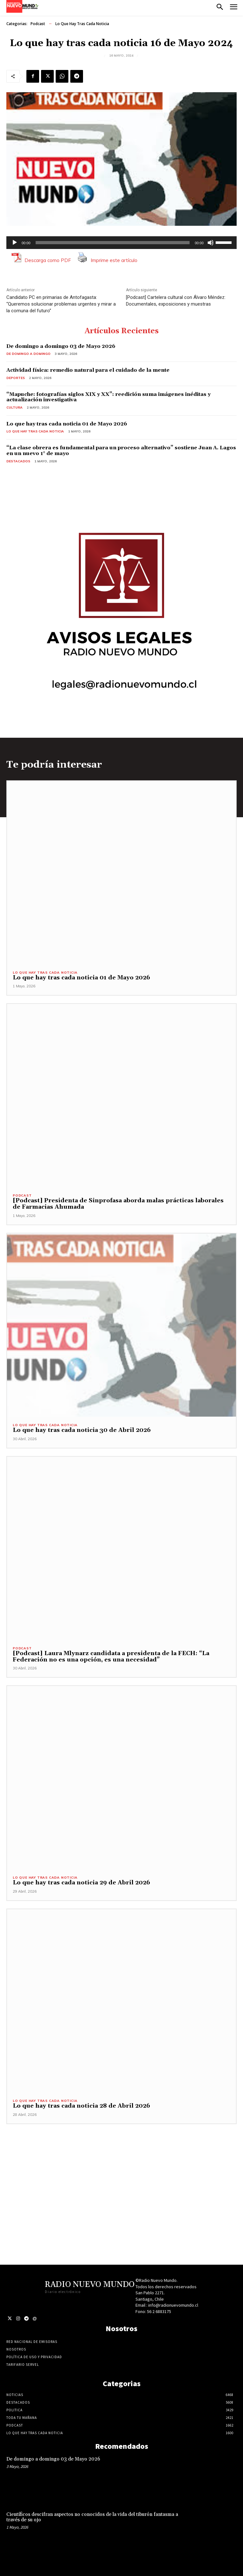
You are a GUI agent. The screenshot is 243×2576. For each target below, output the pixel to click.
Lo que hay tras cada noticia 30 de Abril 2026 (82, 1430)
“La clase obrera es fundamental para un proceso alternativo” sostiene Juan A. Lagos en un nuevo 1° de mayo (121, 451)
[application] (121, 242)
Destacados (18, 461)
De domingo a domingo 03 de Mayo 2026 (60, 346)
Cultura (14, 407)
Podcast (38, 24)
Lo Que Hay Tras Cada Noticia (82, 24)
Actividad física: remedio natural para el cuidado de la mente (88, 370)
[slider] (113, 242)
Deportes (15, 378)
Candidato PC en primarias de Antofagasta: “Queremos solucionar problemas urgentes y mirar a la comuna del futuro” (61, 304)
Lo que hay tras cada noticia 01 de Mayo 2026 (66, 424)
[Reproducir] (14, 242)
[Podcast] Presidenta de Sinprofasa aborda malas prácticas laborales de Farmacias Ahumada (118, 1204)
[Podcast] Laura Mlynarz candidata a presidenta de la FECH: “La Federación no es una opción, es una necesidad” (111, 1656)
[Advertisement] (121, 2168)
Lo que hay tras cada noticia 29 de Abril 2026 (81, 1882)
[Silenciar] (210, 242)
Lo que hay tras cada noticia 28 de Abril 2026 (81, 2106)
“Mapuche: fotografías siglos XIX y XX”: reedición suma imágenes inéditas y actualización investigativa (108, 397)
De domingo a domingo (28, 354)
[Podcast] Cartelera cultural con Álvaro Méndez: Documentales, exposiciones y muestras (176, 300)
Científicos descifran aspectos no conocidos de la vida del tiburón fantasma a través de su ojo (92, 2517)
